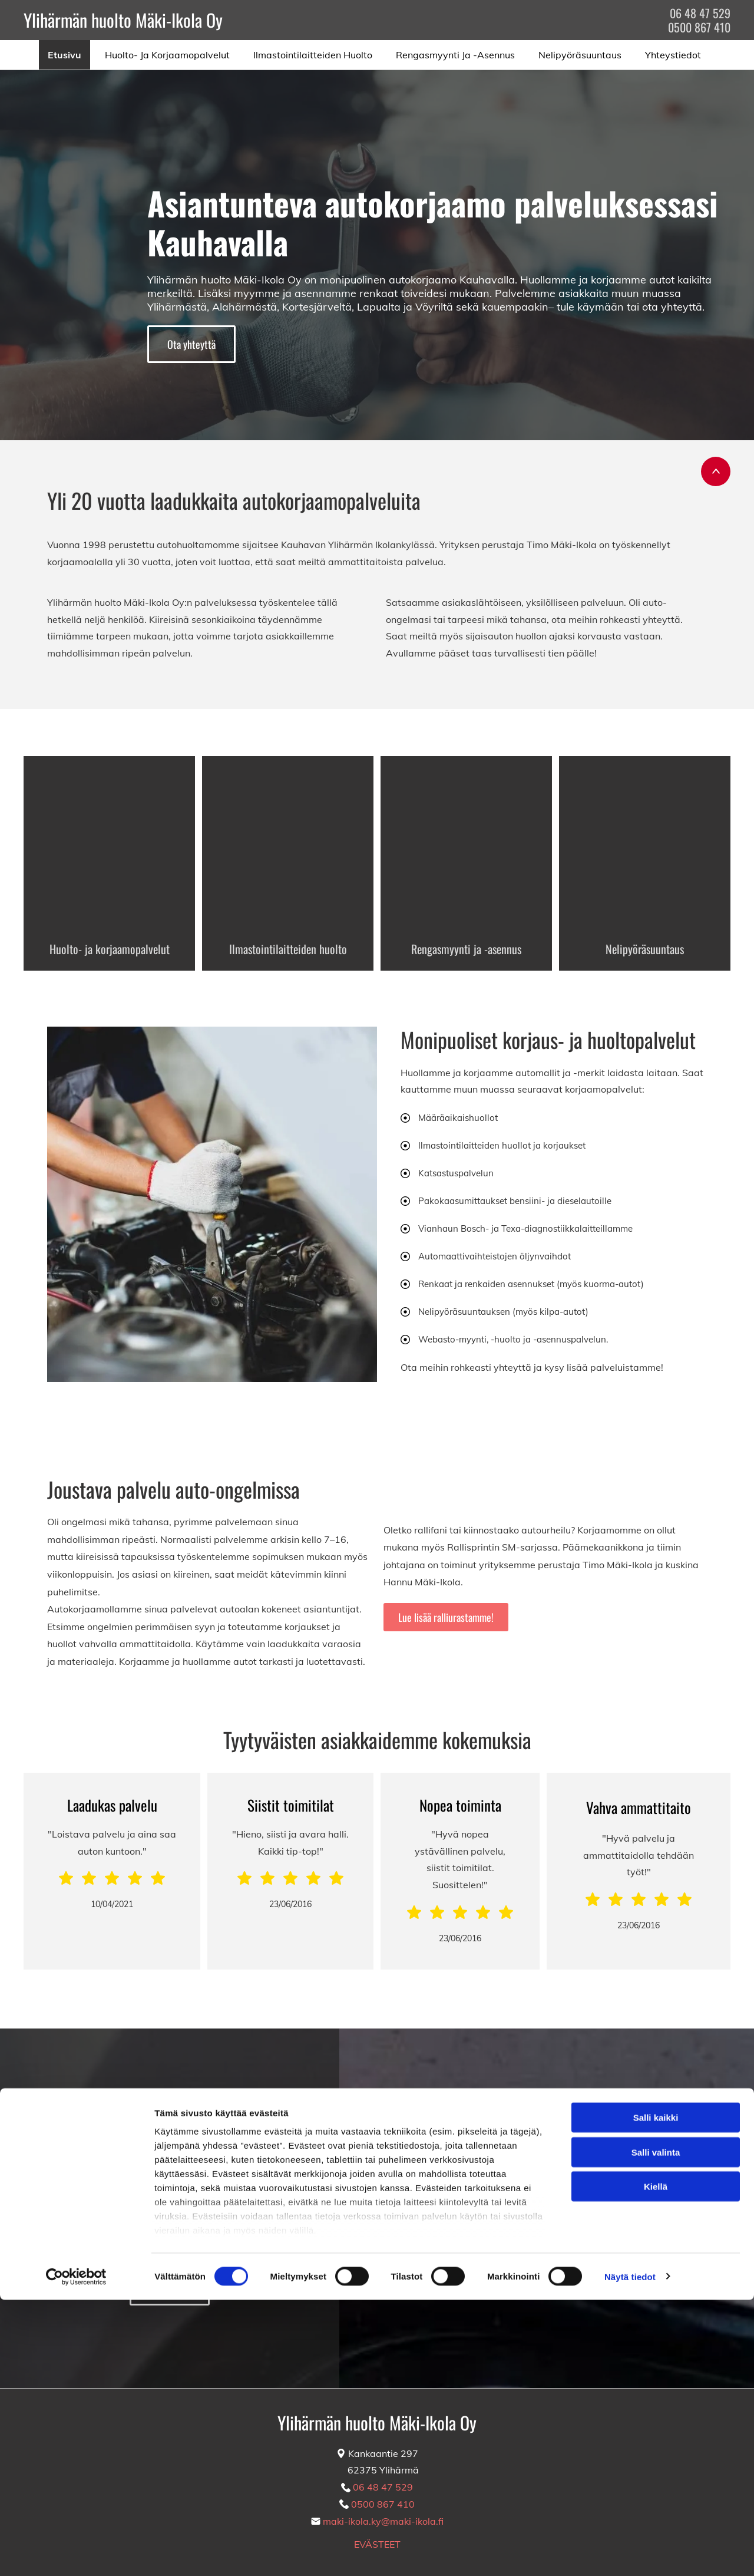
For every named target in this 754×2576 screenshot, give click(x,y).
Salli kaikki (656, 2394)
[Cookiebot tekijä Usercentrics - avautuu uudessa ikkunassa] (76, 2553)
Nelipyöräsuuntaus (645, 949)
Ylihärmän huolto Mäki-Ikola (113, 19)
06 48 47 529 (700, 13)
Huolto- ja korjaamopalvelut (109, 949)
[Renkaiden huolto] (466, 841)
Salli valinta (655, 2428)
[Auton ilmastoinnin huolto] (287, 841)
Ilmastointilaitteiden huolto (288, 949)
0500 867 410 (699, 27)
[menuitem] (67, 55)
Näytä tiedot (630, 2553)
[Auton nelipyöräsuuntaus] (644, 841)
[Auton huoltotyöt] (109, 841)
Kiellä (655, 2463)
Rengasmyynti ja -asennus (466, 949)
